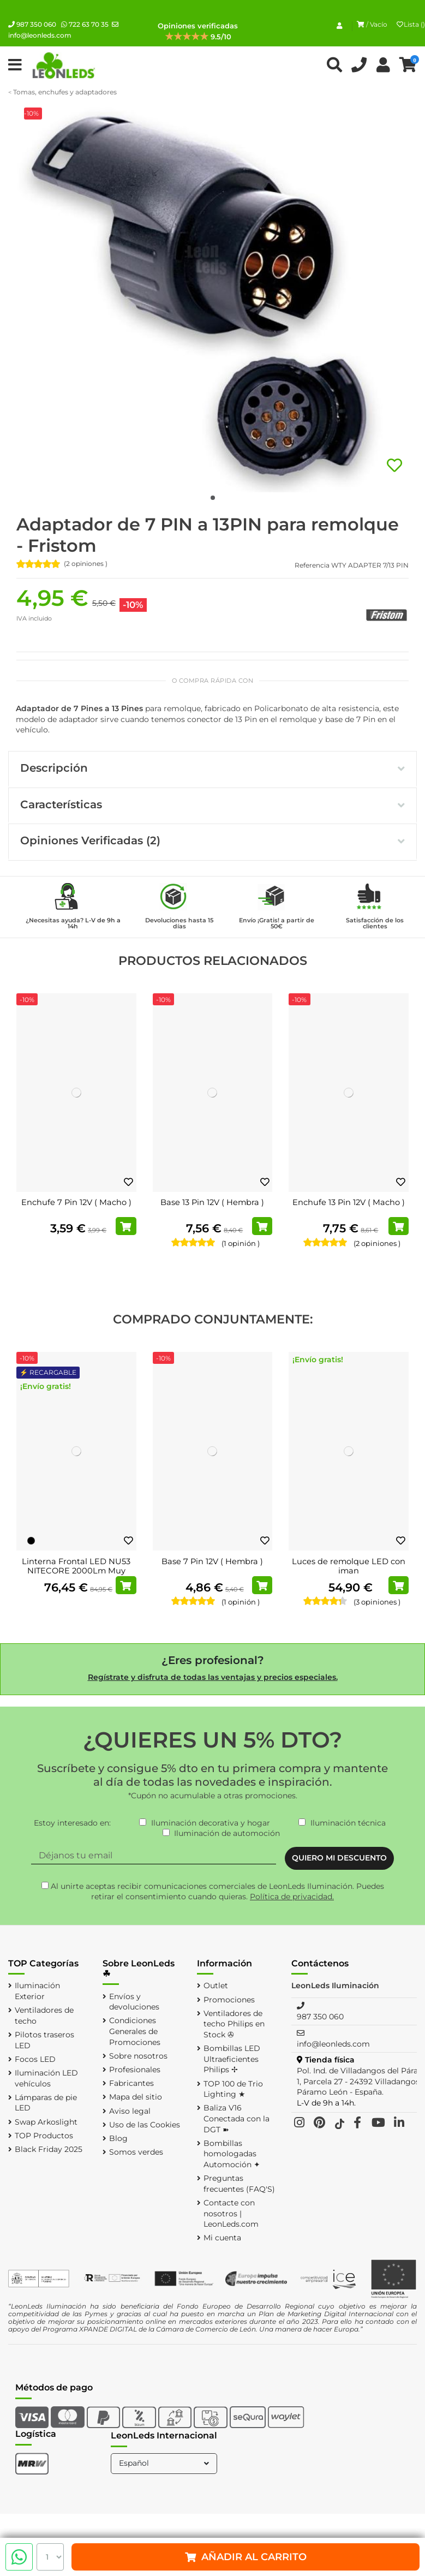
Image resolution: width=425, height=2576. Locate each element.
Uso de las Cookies (144, 2125)
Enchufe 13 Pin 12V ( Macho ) (348, 1202)
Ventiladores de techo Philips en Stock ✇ (234, 2024)
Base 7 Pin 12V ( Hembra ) (212, 1561)
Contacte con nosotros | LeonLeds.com (231, 2213)
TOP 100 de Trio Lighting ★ (233, 2089)
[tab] (212, 769)
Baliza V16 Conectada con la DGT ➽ (236, 2118)
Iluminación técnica (348, 1823)
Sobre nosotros (138, 2056)
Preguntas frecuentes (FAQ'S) (239, 2183)
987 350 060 (32, 24)
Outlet (215, 1985)
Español (165, 2463)
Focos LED (35, 2059)
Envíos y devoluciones (134, 2001)
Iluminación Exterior (37, 1991)
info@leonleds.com (333, 2044)
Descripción (212, 767)
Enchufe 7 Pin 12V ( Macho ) (76, 1202)
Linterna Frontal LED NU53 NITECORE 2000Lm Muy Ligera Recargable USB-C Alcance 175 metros (76, 1576)
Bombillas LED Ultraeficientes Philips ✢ (231, 2058)
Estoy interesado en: (72, 1823)
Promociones (229, 2000)
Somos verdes (136, 2152)
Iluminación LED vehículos (46, 2078)
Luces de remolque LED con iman (348, 1566)
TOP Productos (44, 2135)
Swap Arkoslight (46, 2122)
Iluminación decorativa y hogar (210, 1823)
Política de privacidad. (292, 1896)
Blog (118, 2138)
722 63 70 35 (85, 24)
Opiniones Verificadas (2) (212, 840)
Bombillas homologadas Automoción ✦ (231, 2153)
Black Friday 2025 (48, 2149)
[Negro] (31, 1541)
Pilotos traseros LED (44, 2040)
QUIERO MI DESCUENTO (339, 1858)
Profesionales (134, 2069)
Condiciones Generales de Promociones (134, 2031)
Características (212, 804)
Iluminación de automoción (227, 1833)
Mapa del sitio (135, 2097)
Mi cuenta (222, 2238)
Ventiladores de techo (44, 2015)
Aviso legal (130, 2111)
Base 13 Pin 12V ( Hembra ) (212, 1202)
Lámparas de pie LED (46, 2102)
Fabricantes (131, 2083)
